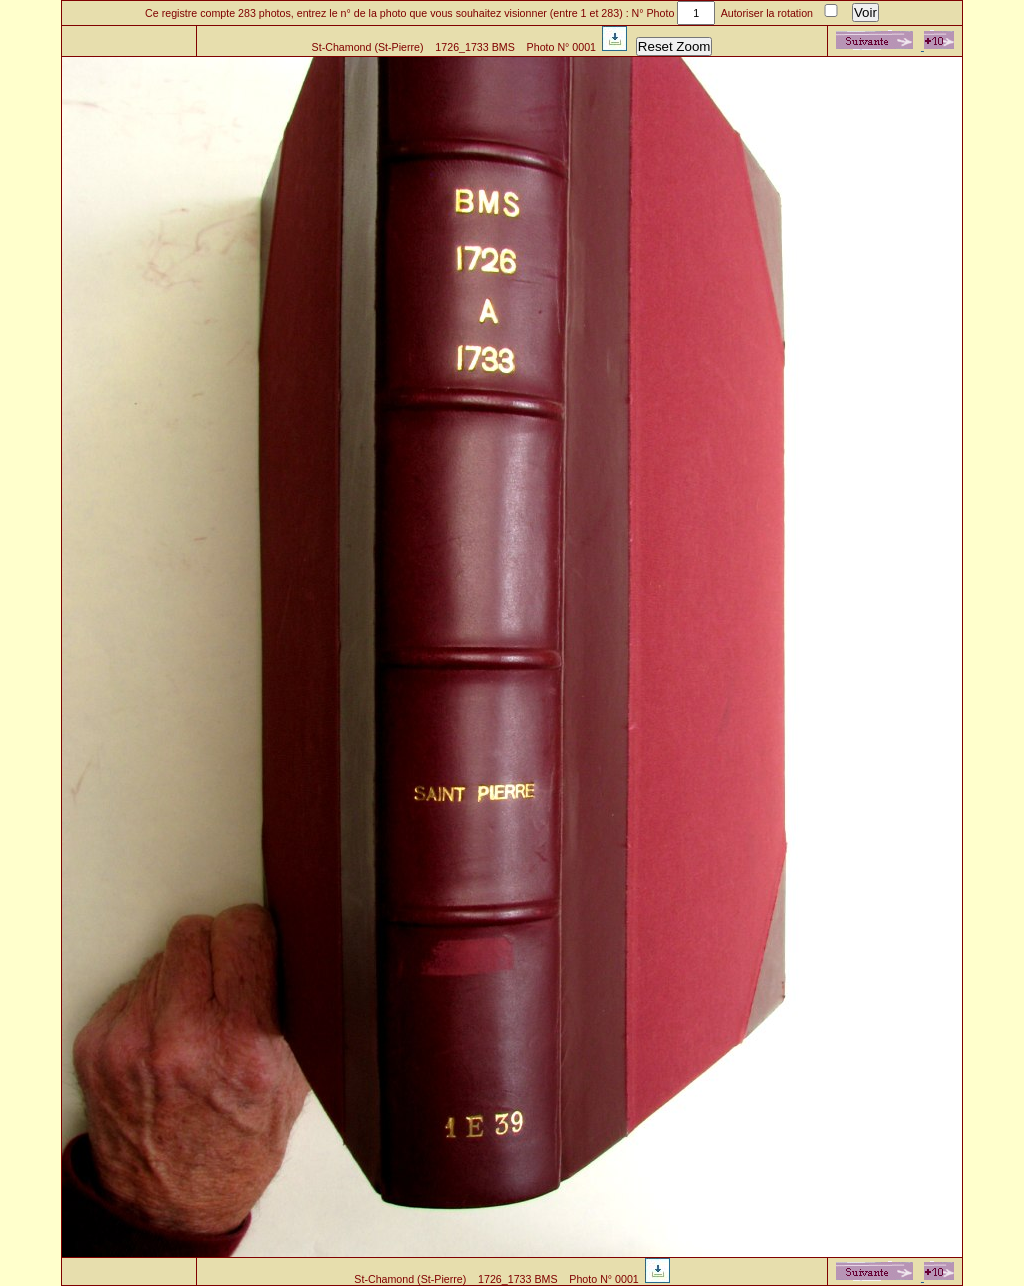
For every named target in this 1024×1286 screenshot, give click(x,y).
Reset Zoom (674, 46)
